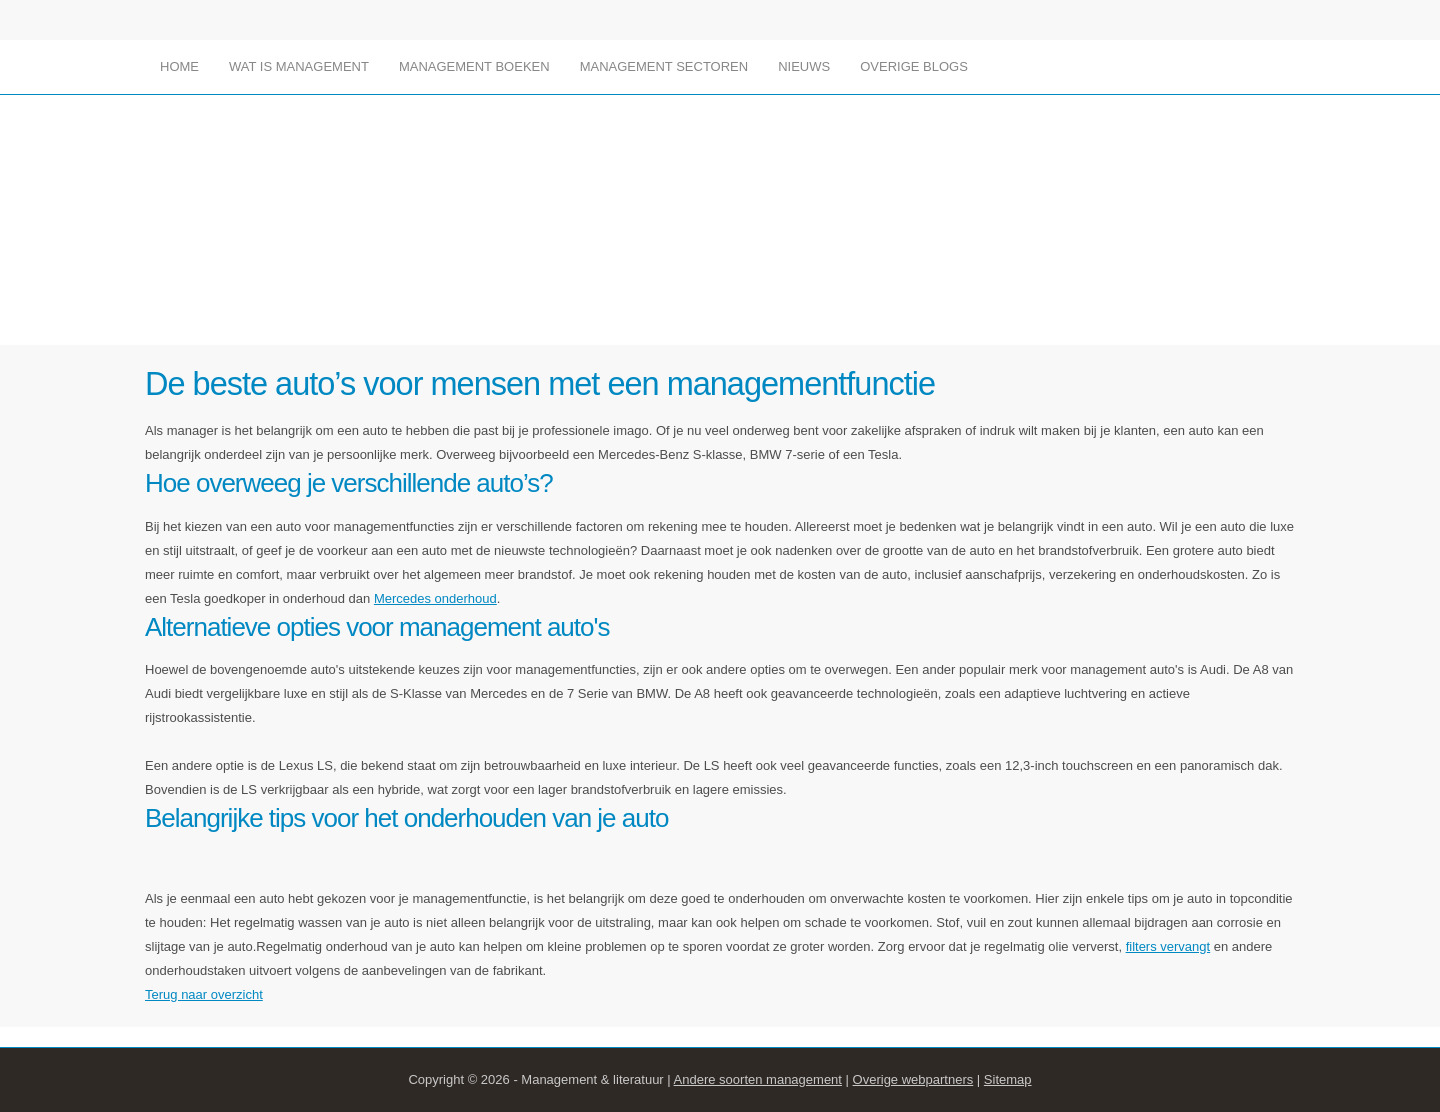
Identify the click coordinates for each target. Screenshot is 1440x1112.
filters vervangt (1168, 946)
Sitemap (1008, 1079)
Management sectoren (664, 66)
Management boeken (474, 66)
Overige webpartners (913, 1079)
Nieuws (804, 66)
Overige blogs (914, 66)
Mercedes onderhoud (435, 598)
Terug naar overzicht (204, 994)
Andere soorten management (758, 1079)
